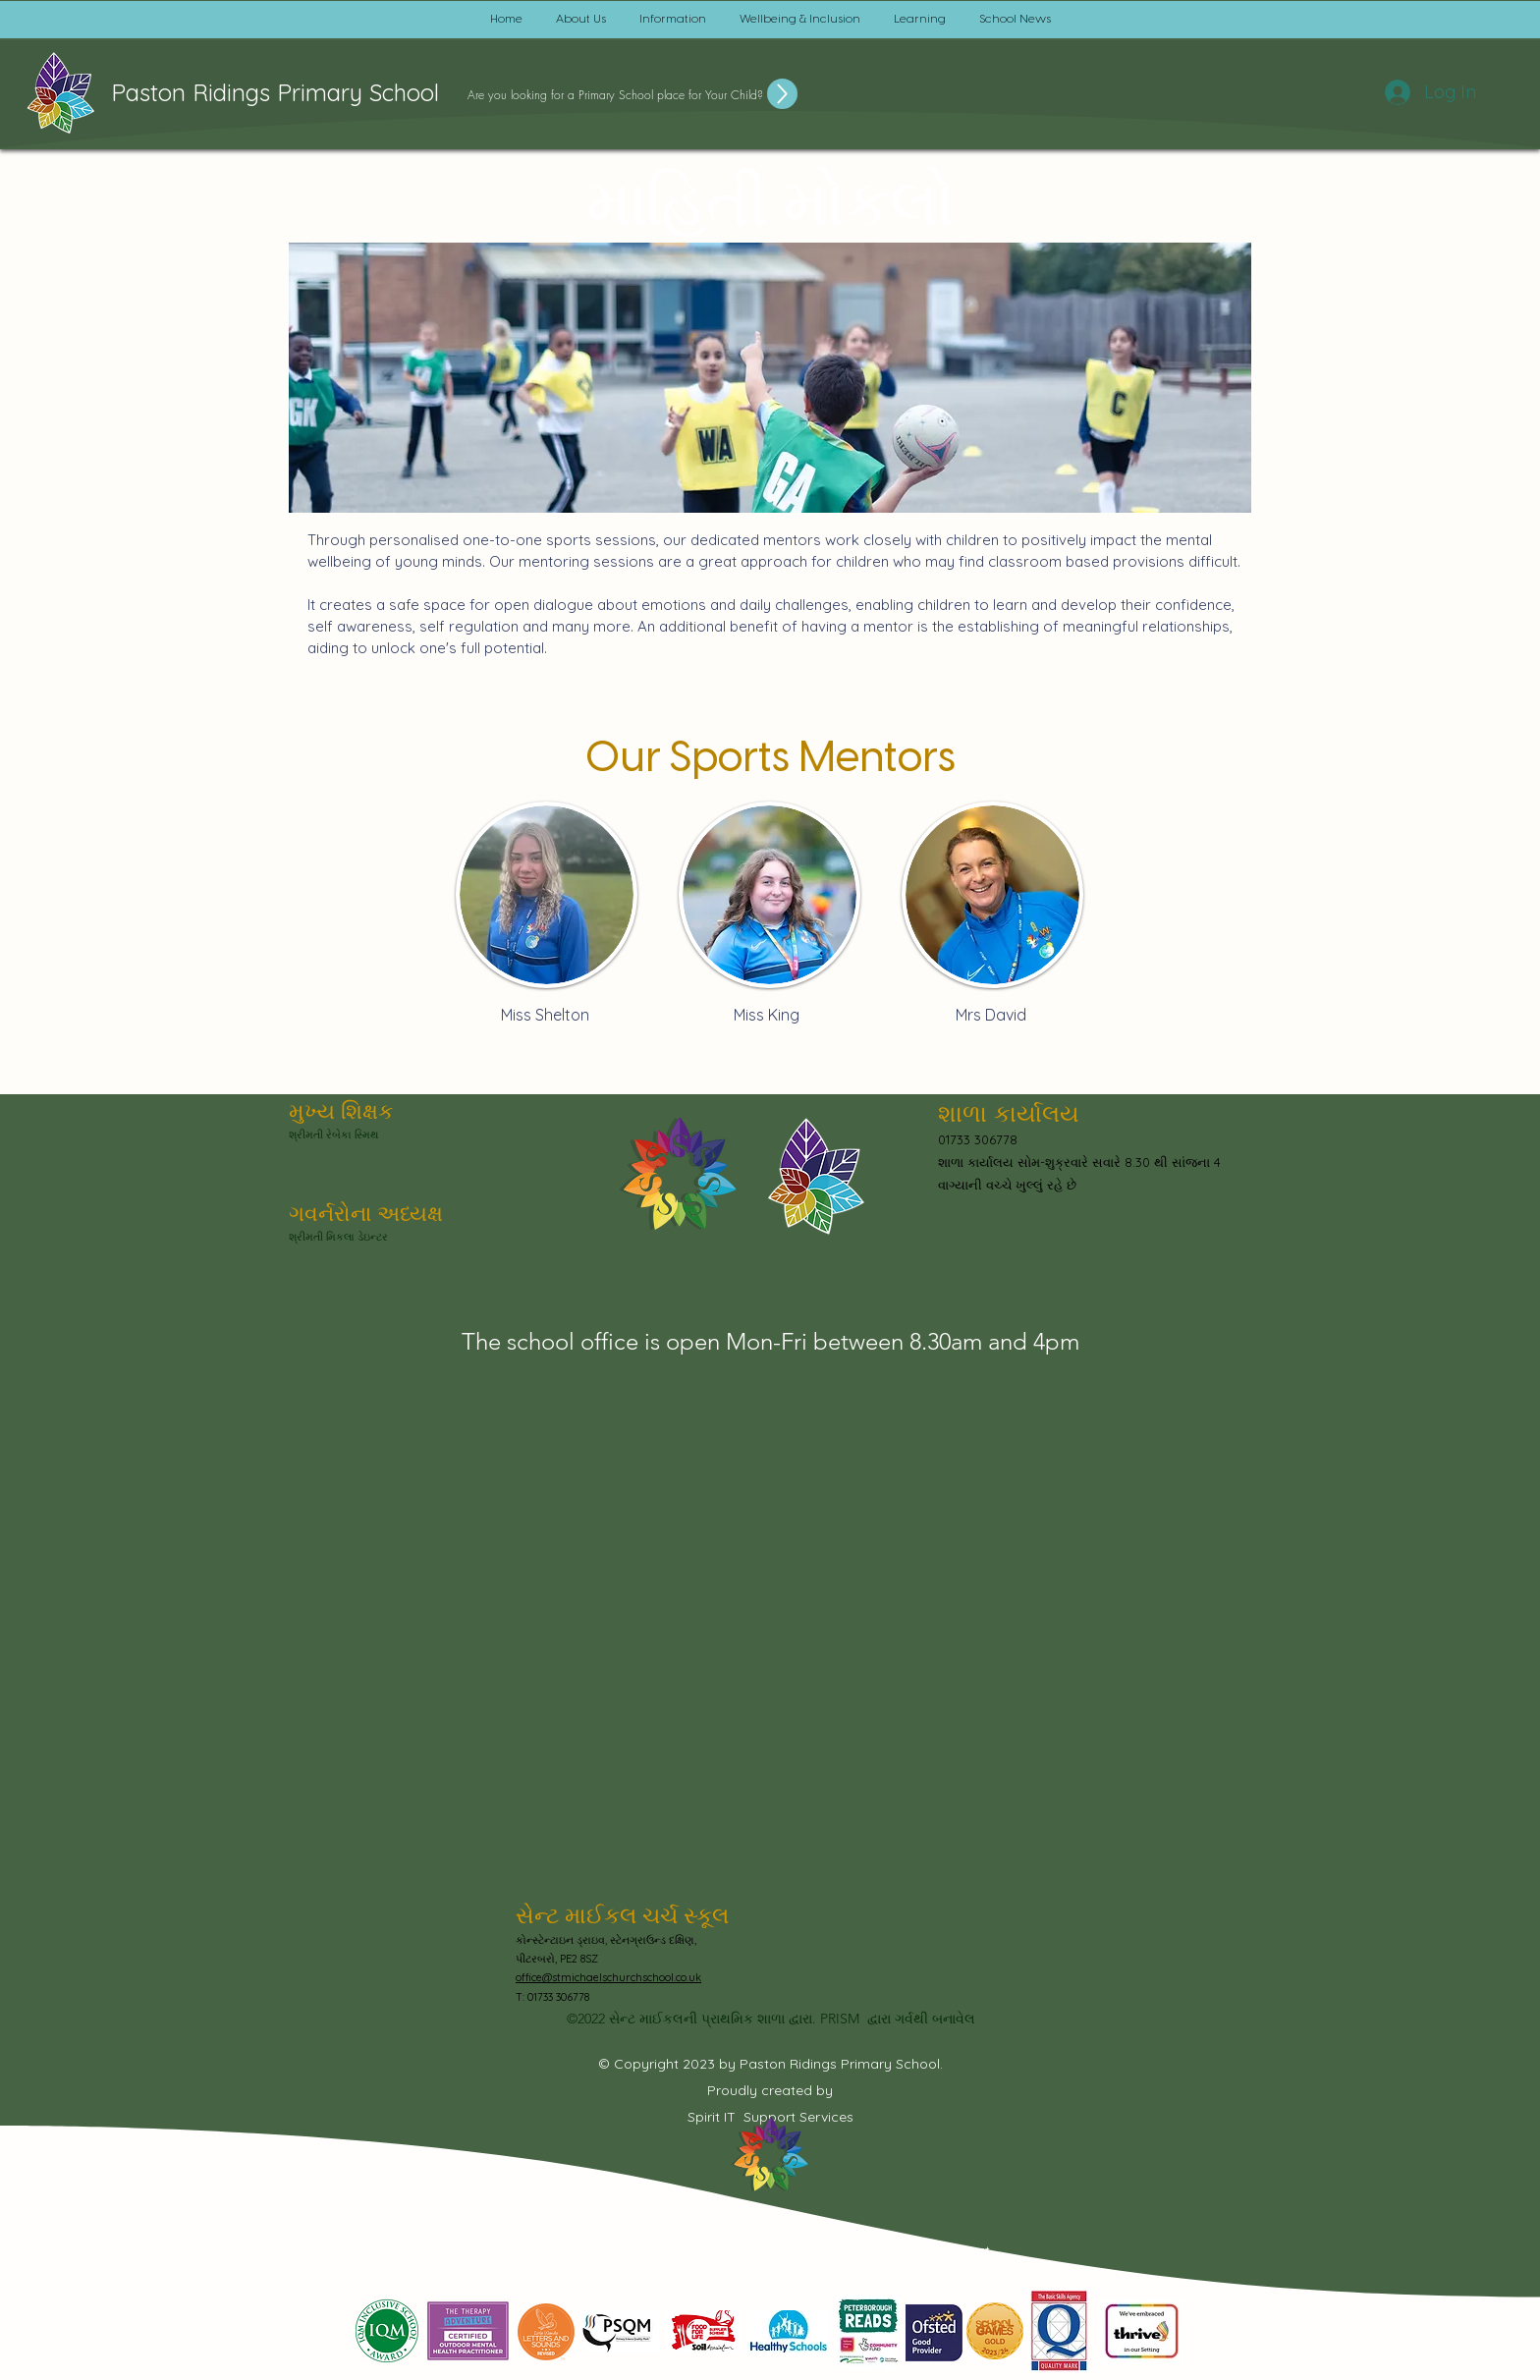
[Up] (782, 94)
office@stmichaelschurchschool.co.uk (608, 1977)
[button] (581, 19)
